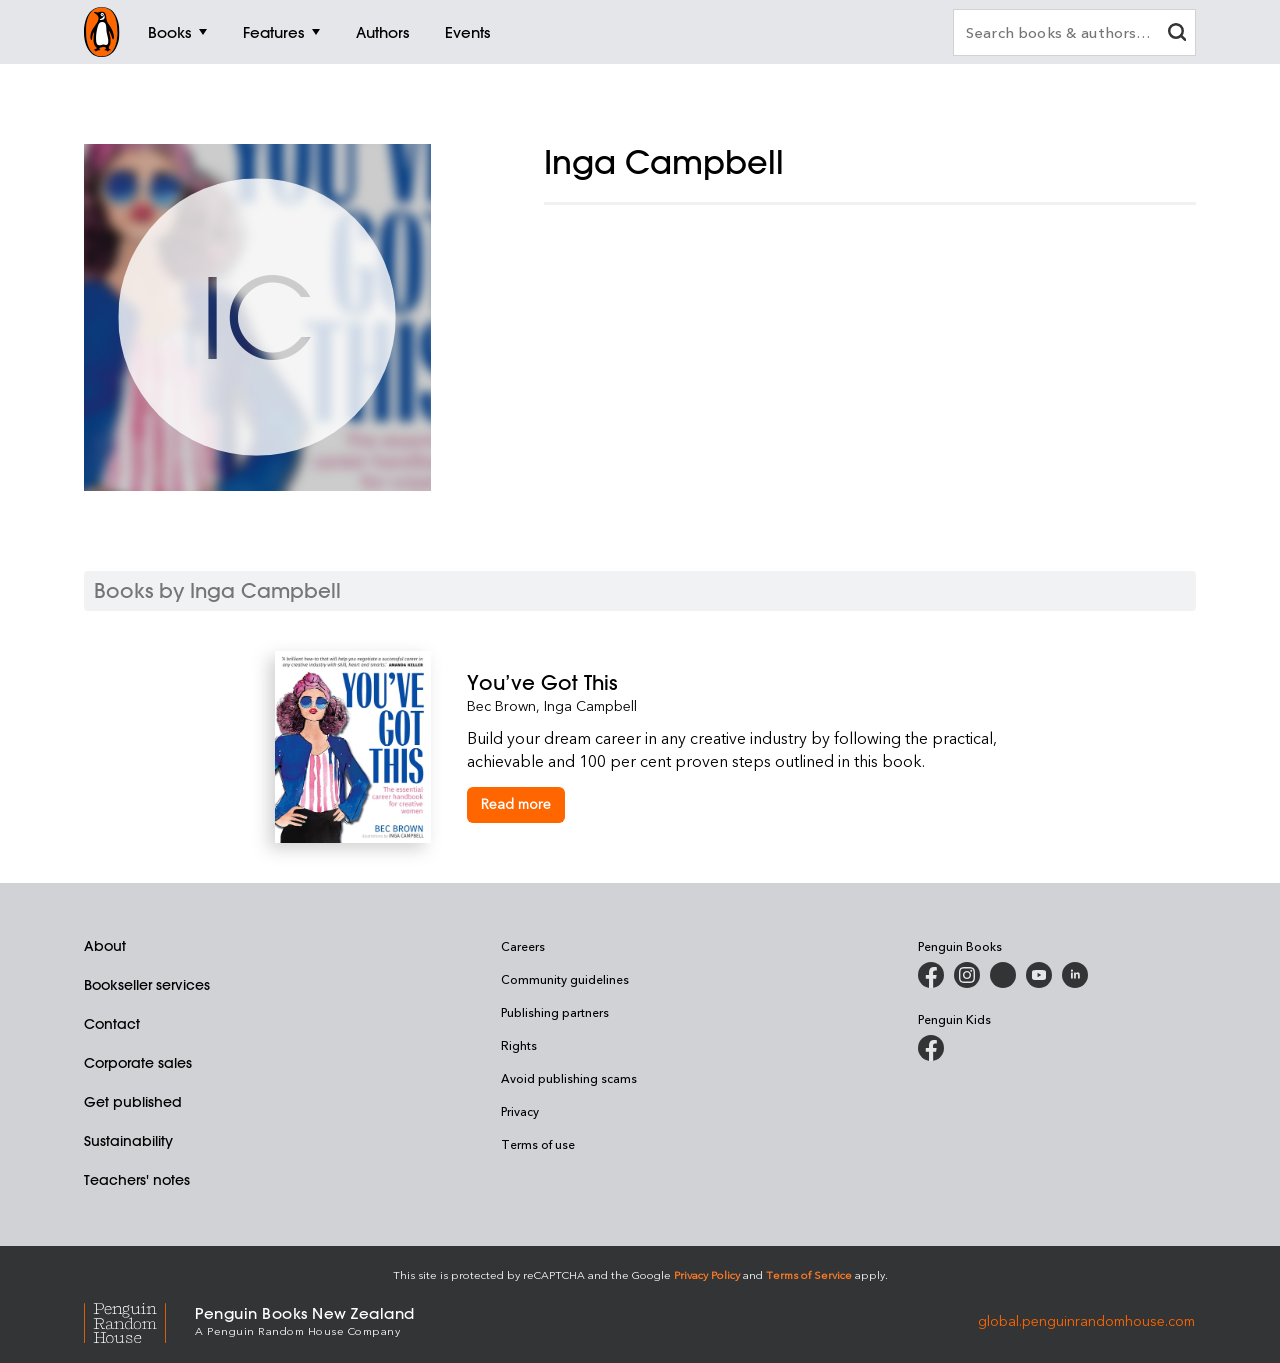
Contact (112, 1024)
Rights (519, 1045)
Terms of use (538, 1144)
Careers (523, 946)
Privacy (520, 1111)
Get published (133, 1102)
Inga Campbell (590, 705)
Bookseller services (147, 985)
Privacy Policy (707, 1274)
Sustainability (128, 1141)
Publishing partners (555, 1012)
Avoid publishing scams (569, 1078)
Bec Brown (501, 705)
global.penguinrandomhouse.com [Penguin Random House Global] (1086, 1319)
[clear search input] (1177, 34)
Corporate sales (138, 1063)
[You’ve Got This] (736, 682)
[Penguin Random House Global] (139, 1320)
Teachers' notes (137, 1180)
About (105, 946)
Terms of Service (809, 1274)
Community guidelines (565, 979)
